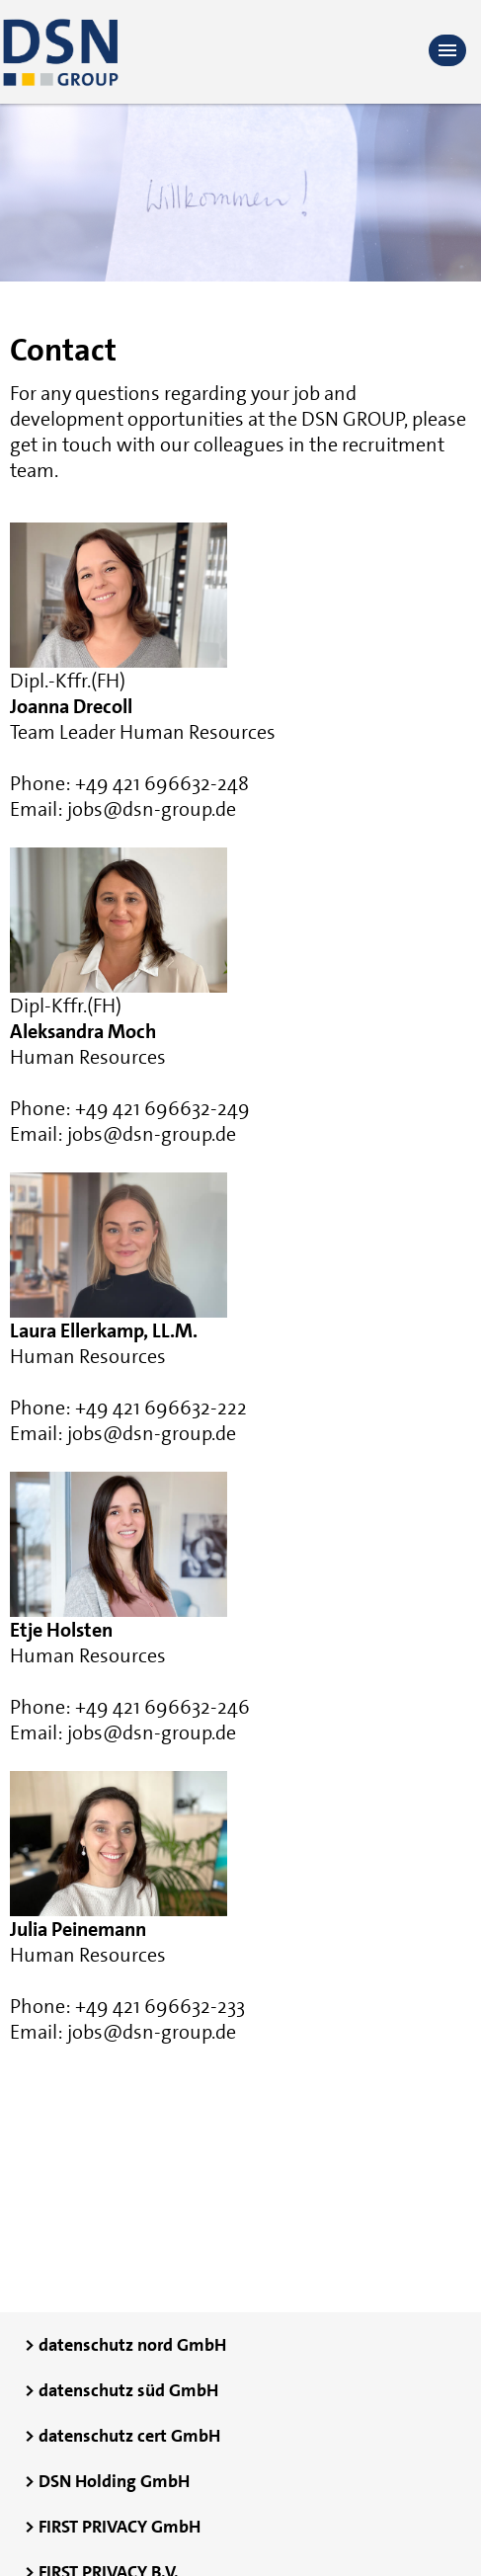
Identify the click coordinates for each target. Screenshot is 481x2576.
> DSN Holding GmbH (107, 2481)
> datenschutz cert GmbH (122, 2436)
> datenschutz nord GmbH (125, 2345)
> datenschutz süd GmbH (121, 2390)
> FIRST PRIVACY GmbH (112, 2526)
